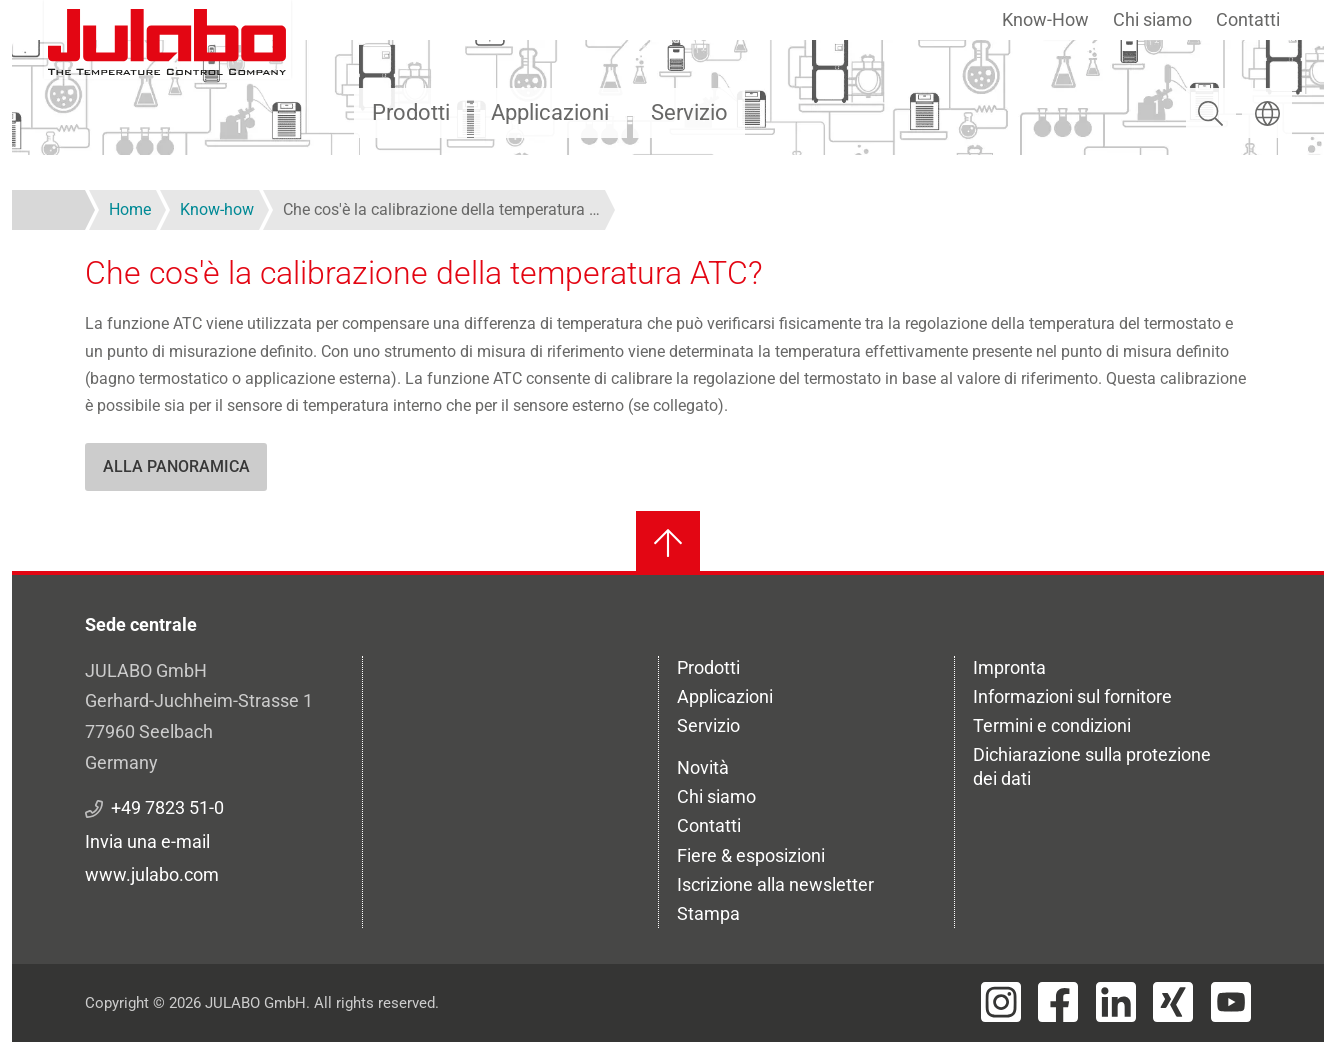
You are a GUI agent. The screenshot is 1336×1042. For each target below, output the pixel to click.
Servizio (689, 112)
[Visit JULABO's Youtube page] (1231, 1002)
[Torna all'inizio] (668, 543)
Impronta (1009, 667)
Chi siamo (1152, 19)
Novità (703, 767)
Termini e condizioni (1052, 725)
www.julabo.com (152, 874)
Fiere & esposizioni (751, 855)
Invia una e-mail (147, 841)
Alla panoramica (176, 466)
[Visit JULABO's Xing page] (1173, 1002)
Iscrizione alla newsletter (775, 884)
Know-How (1045, 19)
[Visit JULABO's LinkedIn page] (1116, 1002)
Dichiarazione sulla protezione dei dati (1092, 766)
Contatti (1248, 19)
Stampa (708, 913)
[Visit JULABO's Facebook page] (1058, 1002)
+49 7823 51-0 (167, 807)
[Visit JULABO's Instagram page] (1001, 1002)
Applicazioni (550, 112)
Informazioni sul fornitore (1072, 696)
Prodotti (411, 112)
